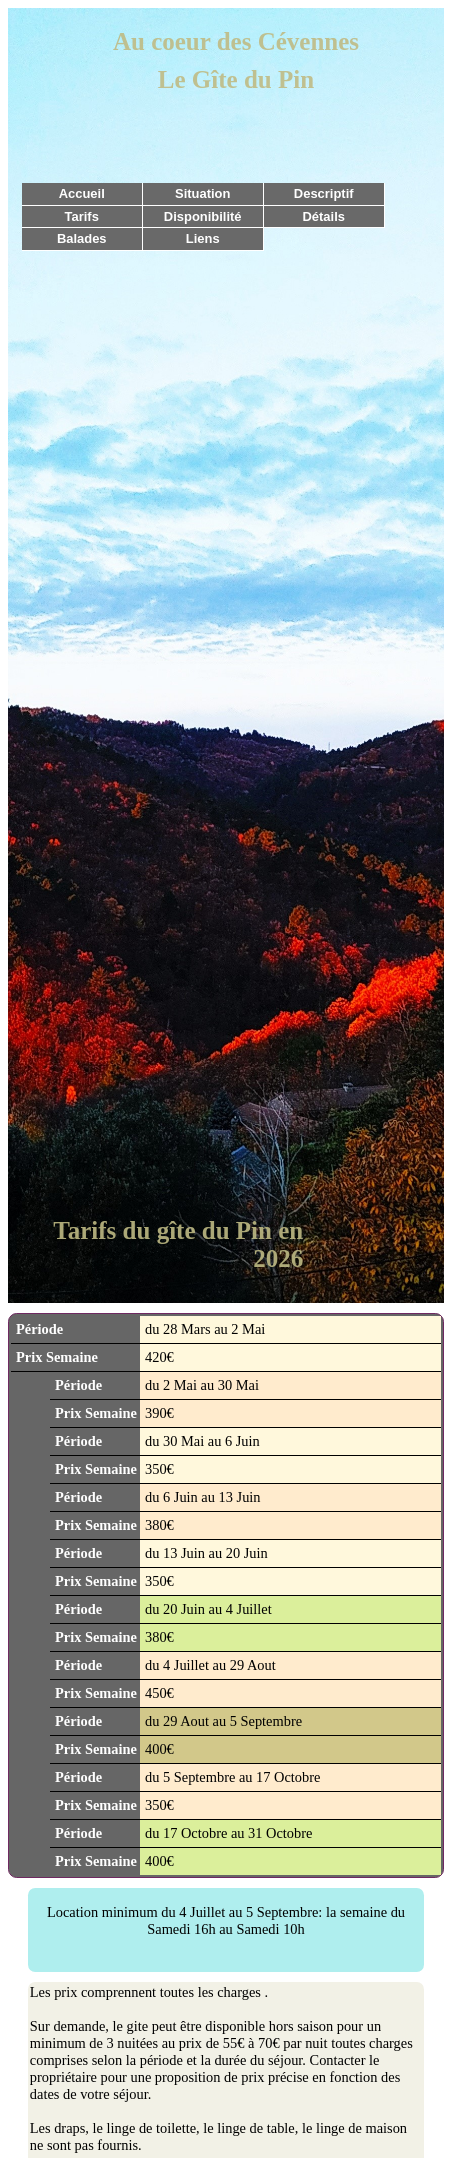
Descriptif (324, 193)
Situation (202, 193)
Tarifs (82, 216)
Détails (323, 216)
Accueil (82, 193)
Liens (203, 238)
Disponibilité (203, 216)
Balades (82, 238)
